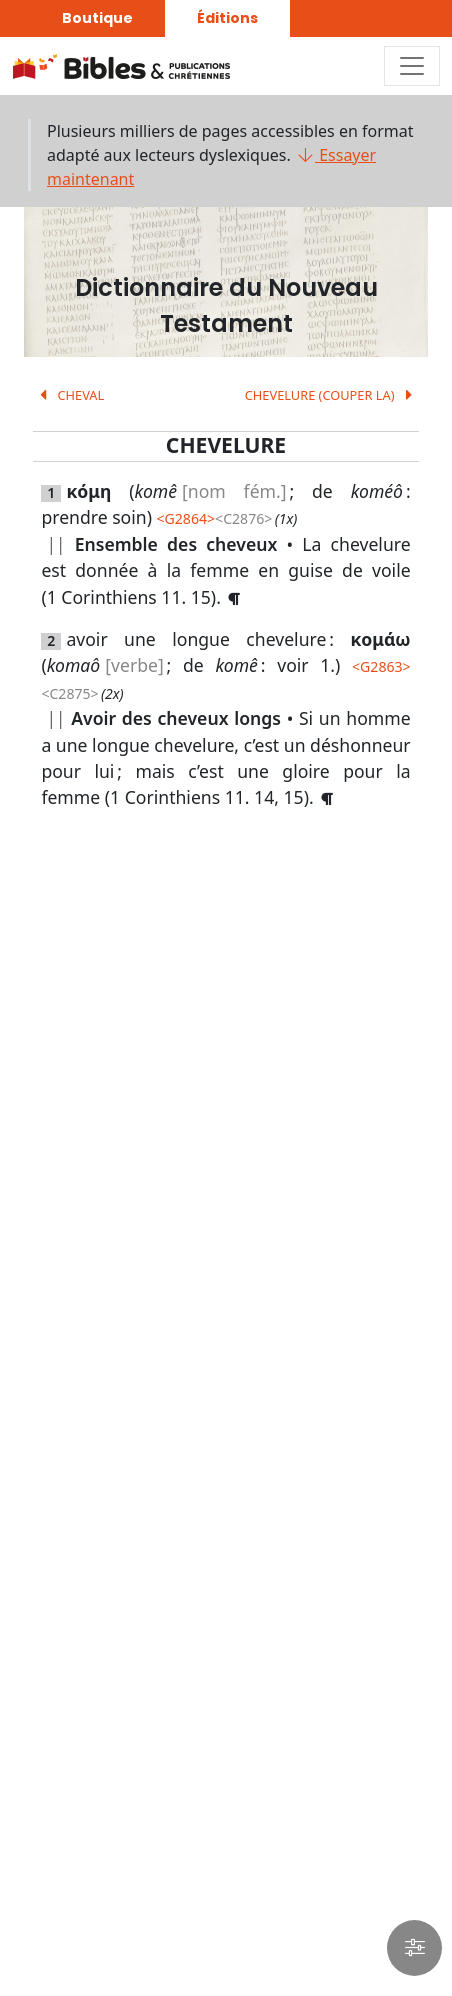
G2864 (186, 518)
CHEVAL (68, 395)
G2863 (381, 666)
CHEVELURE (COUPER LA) (332, 395)
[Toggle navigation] (412, 66)
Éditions (227, 18)
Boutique (97, 18)
